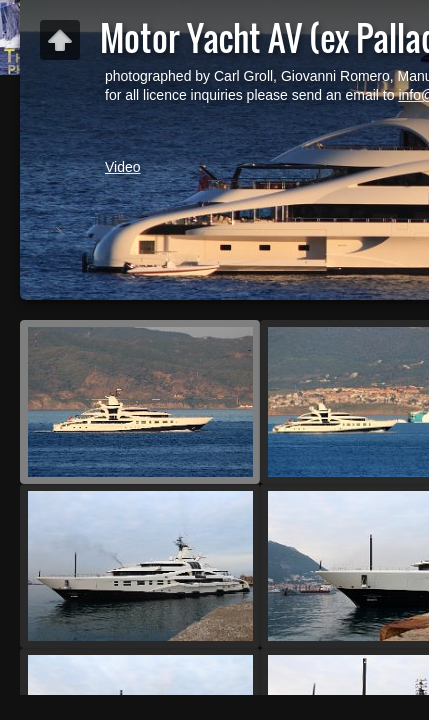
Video (123, 167)
